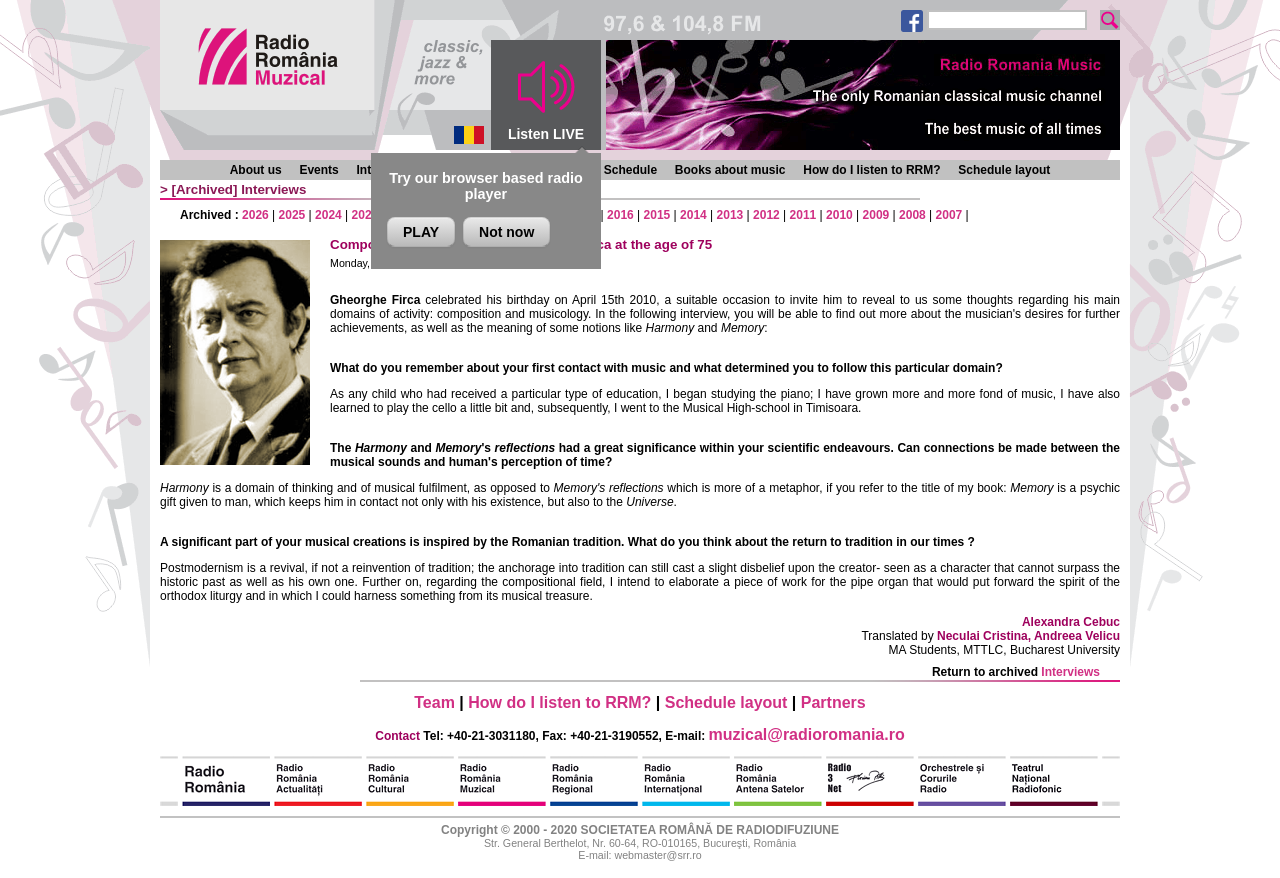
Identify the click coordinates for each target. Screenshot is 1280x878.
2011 (803, 215)
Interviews (273, 189)
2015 (657, 215)
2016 (620, 215)
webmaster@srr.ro (657, 855)
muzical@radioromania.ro (807, 734)
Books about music (730, 170)
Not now (506, 232)
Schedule (630, 170)
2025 (292, 215)
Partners (833, 702)
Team (434, 702)
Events (318, 170)
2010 (839, 215)
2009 (876, 215)
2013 (730, 215)
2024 (328, 215)
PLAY (421, 232)
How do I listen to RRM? (871, 170)
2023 (365, 215)
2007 (949, 215)
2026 (255, 215)
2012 (766, 215)
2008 (912, 215)
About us (256, 170)
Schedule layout (1004, 170)
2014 (693, 215)
